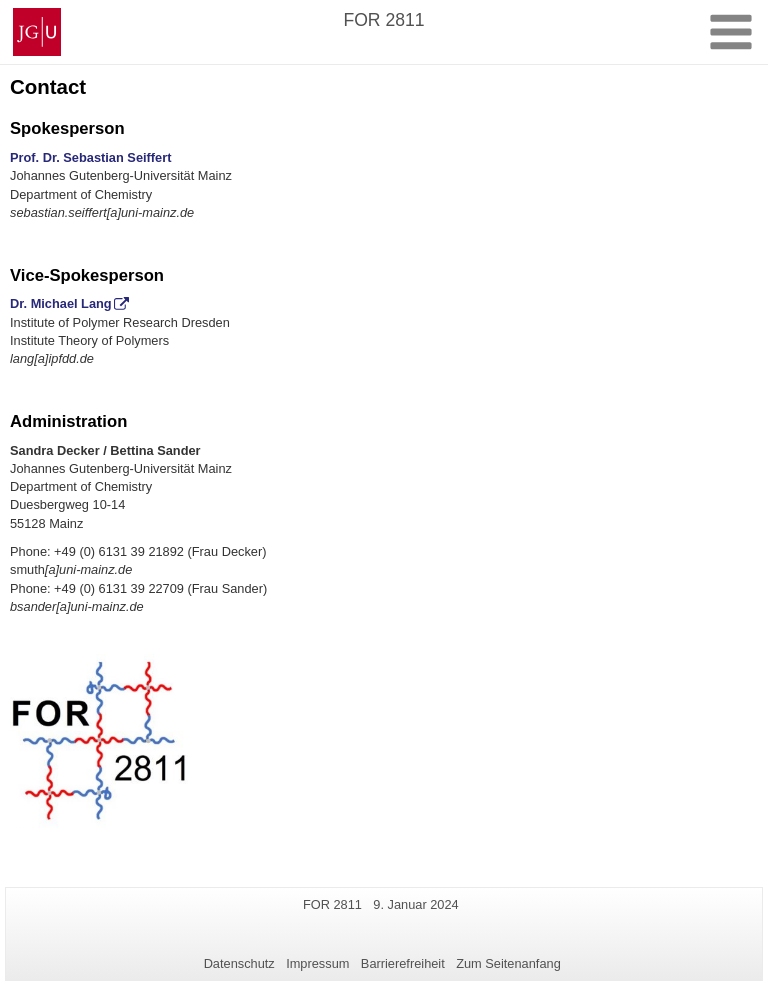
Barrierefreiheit (403, 963)
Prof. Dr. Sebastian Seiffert (90, 157)
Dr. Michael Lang (61, 303)
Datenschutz (239, 963)
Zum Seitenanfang (508, 963)
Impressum (317, 963)
